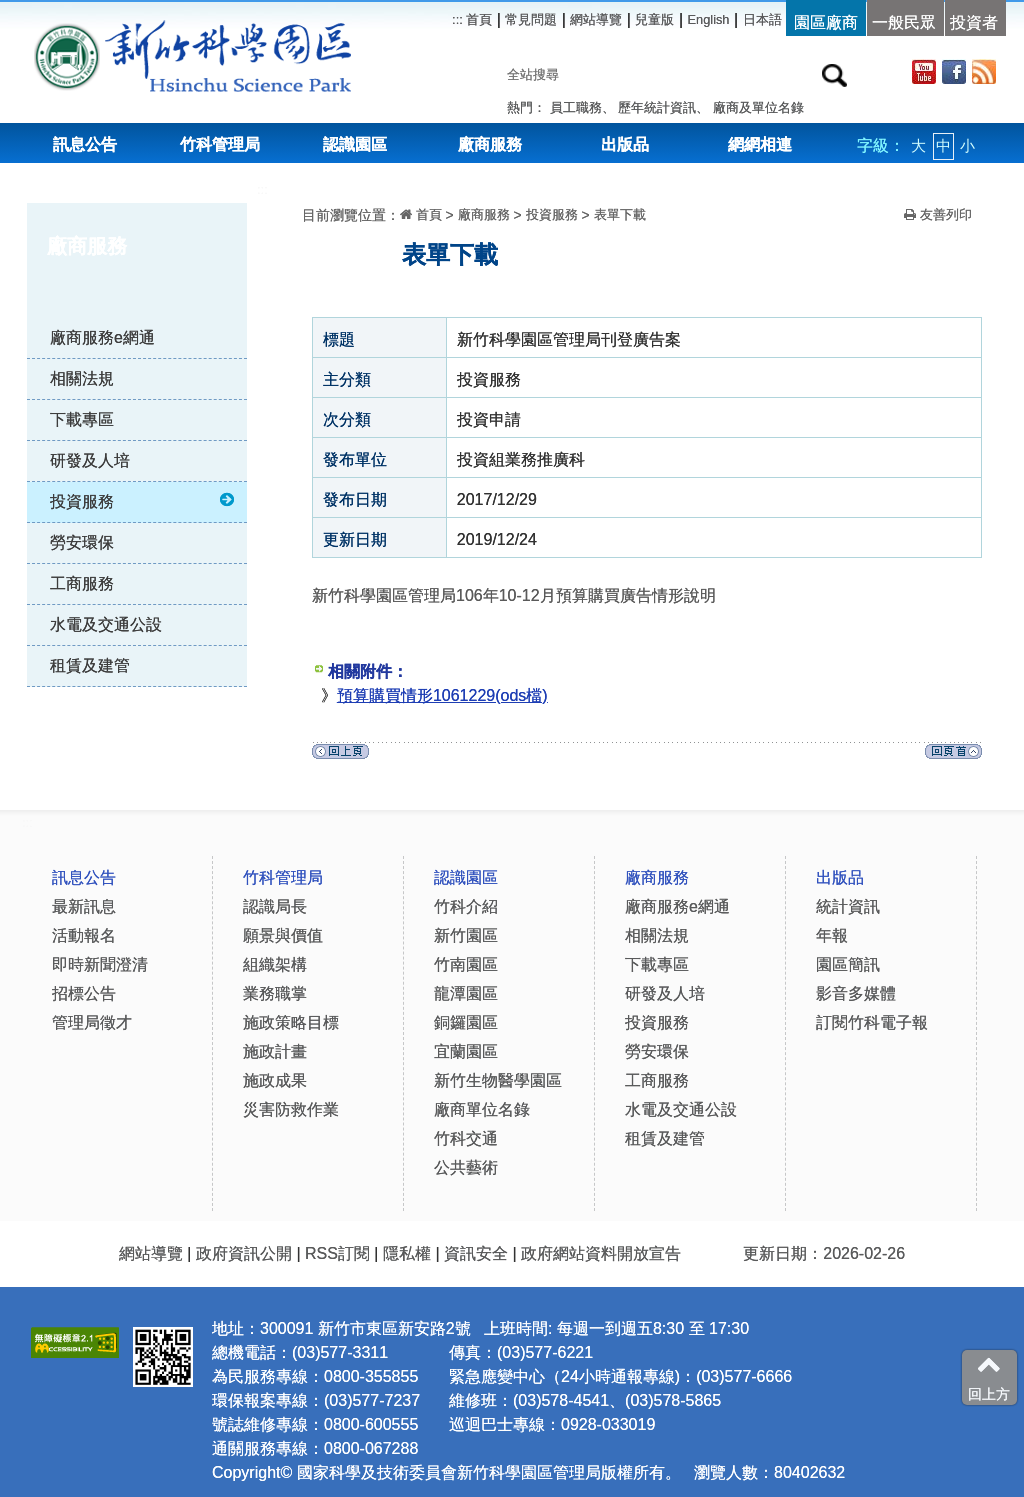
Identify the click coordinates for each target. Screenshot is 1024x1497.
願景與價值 (283, 935)
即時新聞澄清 (100, 964)
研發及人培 (90, 460)
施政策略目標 (291, 1022)
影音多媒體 (856, 993)
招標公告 (84, 993)
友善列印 (938, 214)
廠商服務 (490, 144)
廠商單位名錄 (482, 1109)
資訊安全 (476, 1253)
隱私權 (407, 1253)
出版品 (625, 144)
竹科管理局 (220, 144)
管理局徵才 (92, 1022)
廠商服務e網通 (102, 337)
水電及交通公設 (106, 624)
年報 (832, 935)
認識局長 (275, 906)
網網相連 (760, 144)
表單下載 (620, 214)
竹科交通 (466, 1138)
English (709, 19)
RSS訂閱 (337, 1253)
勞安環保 (82, 542)
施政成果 (275, 1080)
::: (262, 189)
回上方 (989, 1377)
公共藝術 (466, 1167)
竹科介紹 (466, 906)
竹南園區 (466, 964)
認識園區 (355, 144)
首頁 (478, 19)
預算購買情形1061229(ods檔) (442, 695)
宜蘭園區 (466, 1051)
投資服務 (143, 501)
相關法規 (82, 378)
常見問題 (531, 19)
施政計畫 (275, 1051)
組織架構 (275, 964)
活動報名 (84, 935)
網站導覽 (596, 19)
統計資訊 (848, 906)
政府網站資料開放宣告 (601, 1253)
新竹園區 (466, 935)
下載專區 (82, 419)
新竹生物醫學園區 (498, 1080)
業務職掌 (275, 993)
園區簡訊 (848, 964)
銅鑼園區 (466, 1022)
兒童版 (654, 19)
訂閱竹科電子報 (872, 1022)
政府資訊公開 (244, 1253)
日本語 (762, 19)
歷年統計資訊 (657, 107)
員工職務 (576, 107)
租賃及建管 (90, 665)
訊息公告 (85, 144)
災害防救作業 (291, 1109)
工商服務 (82, 583)
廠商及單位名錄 (758, 107)
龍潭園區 (466, 993)
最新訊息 (84, 906)
